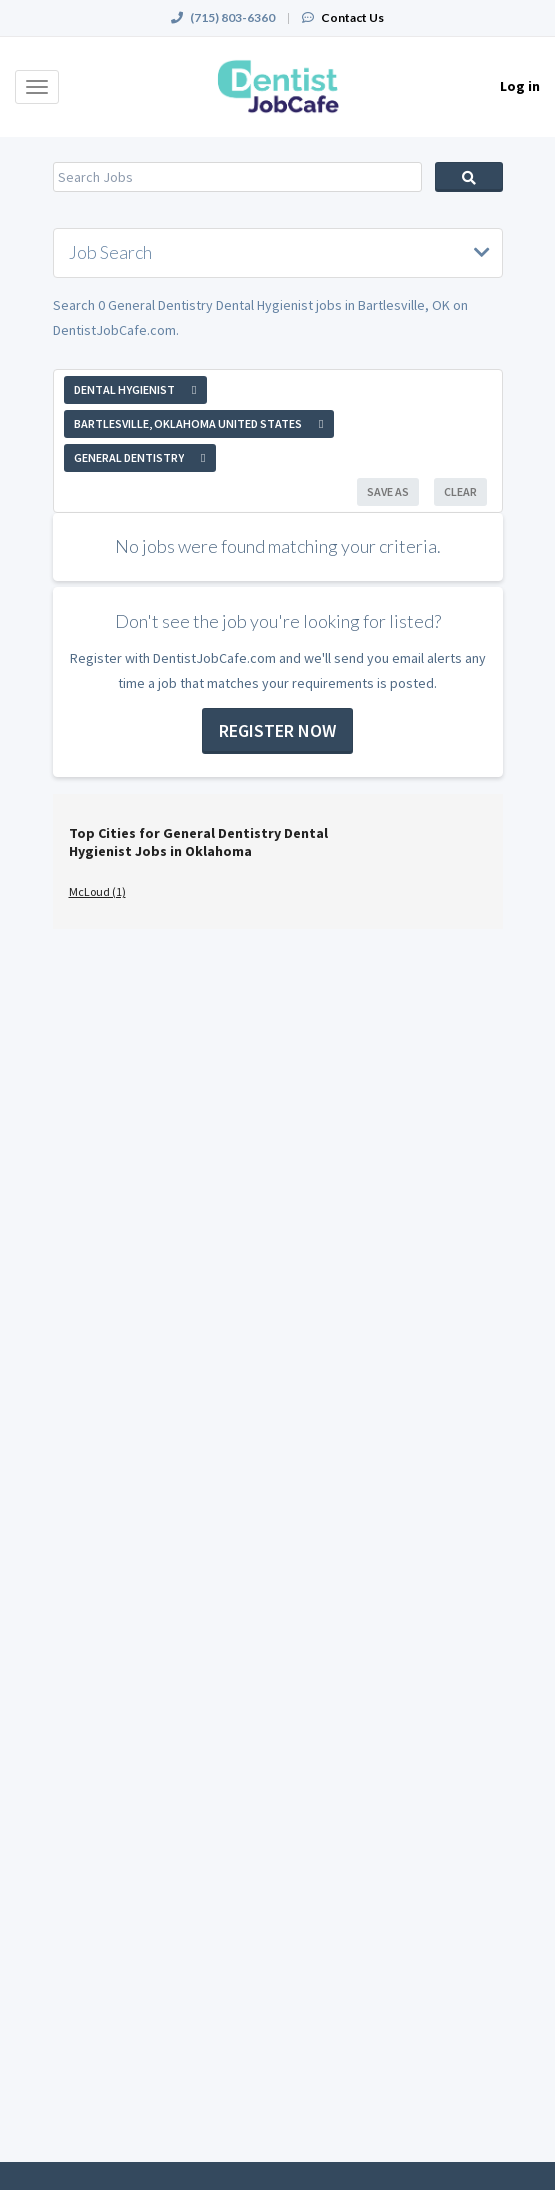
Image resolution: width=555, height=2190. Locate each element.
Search (469, 177)
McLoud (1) (97, 891)
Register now (277, 730)
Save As (388, 491)
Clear (460, 491)
